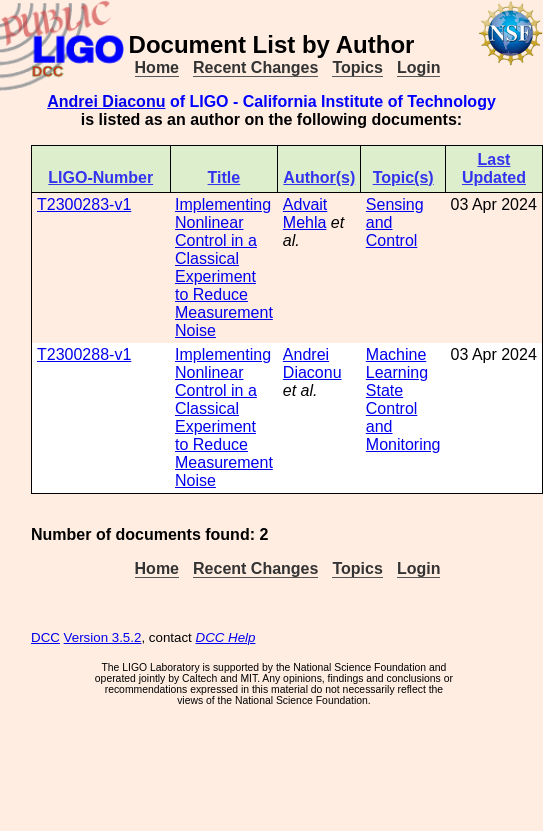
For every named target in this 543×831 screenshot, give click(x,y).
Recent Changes (255, 67)
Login (419, 67)
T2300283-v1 (84, 204)
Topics (357, 67)
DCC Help (226, 637)
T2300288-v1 (84, 354)
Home (157, 67)
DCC (45, 637)
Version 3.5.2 (103, 637)
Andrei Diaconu (106, 101)
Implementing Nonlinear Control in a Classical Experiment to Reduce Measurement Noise (224, 267)
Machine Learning (397, 363)
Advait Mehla (305, 213)
